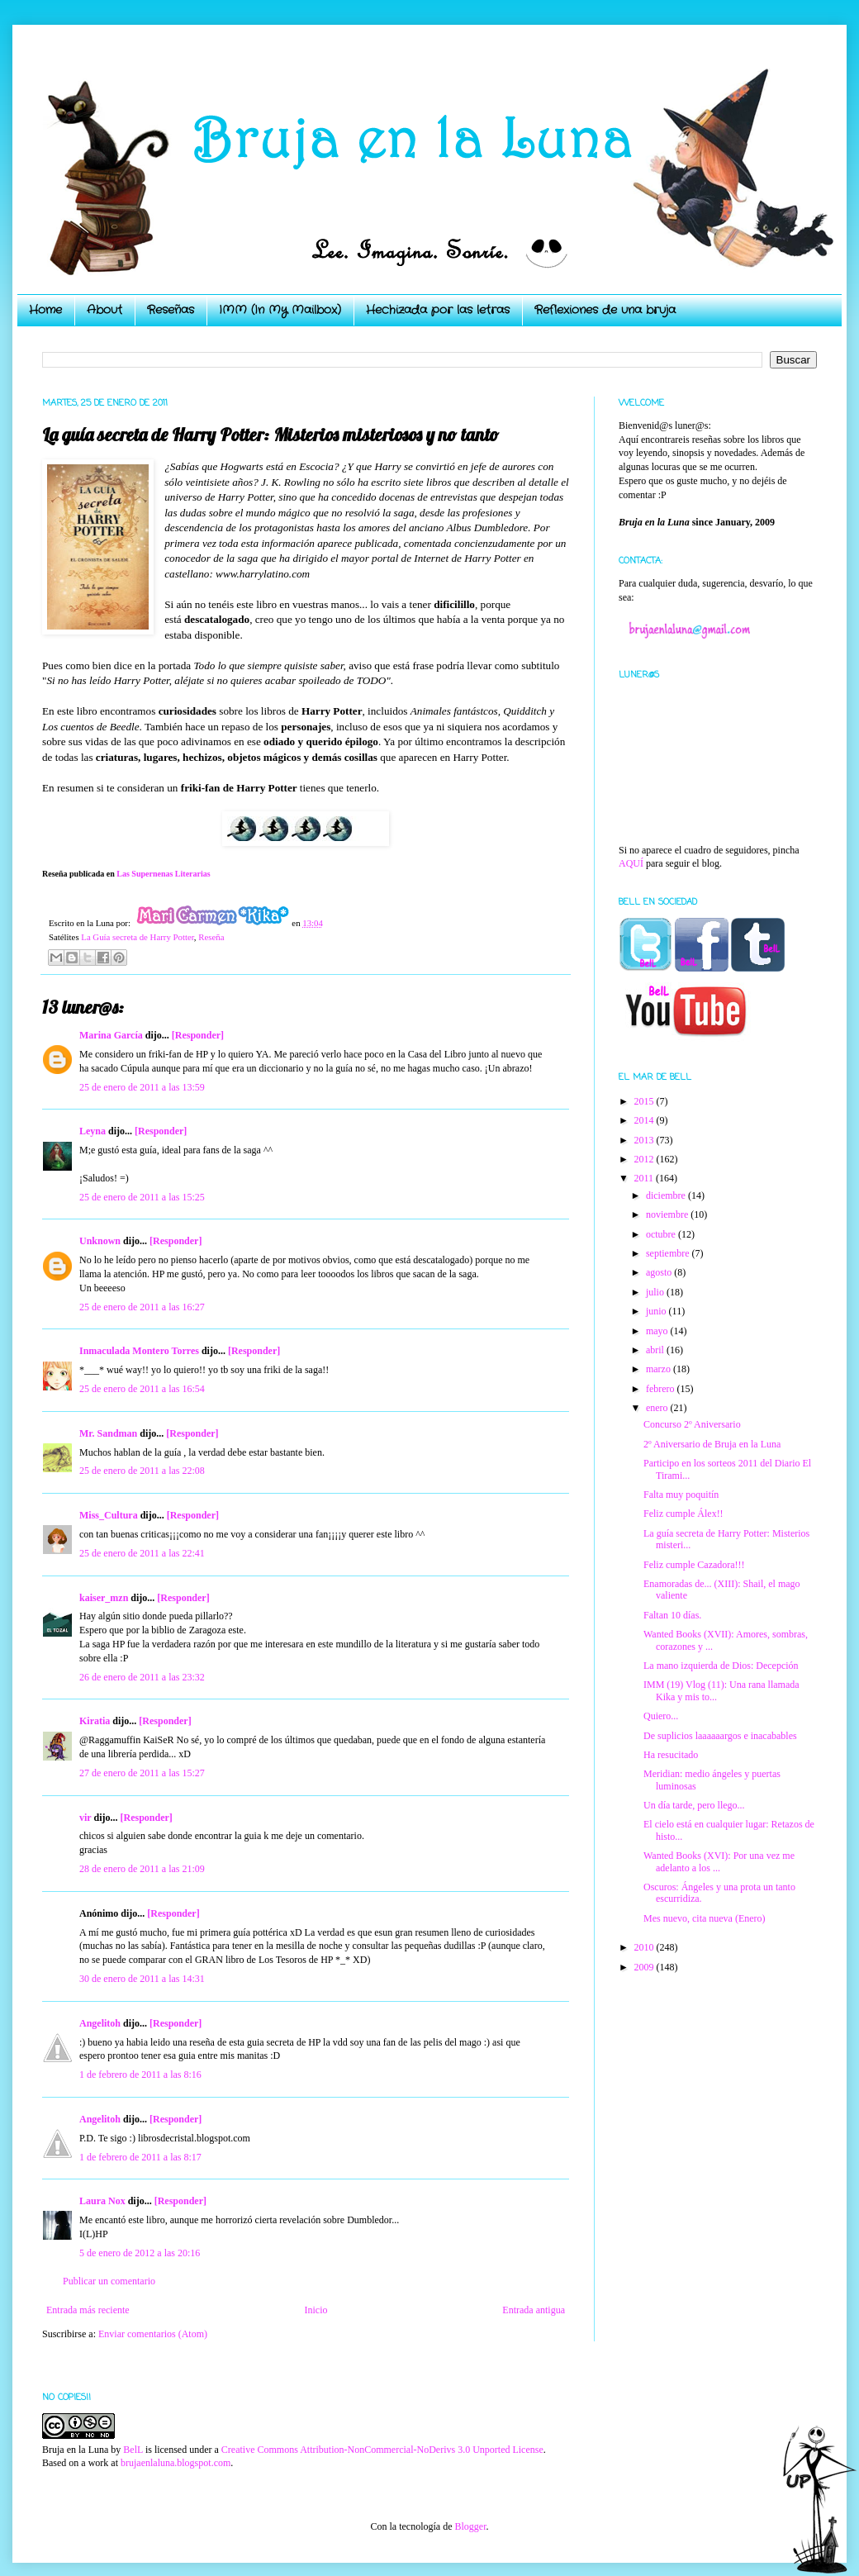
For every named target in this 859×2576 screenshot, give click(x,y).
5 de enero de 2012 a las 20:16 (139, 2253)
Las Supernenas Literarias (163, 873)
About (104, 310)
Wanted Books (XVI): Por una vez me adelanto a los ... (719, 1861)
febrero (661, 1389)
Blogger (470, 2526)
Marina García (111, 1035)
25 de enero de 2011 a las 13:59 (142, 1087)
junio (657, 1311)
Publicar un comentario (109, 2281)
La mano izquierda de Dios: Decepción (721, 1665)
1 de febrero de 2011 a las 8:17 (140, 2157)
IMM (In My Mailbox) (280, 310)
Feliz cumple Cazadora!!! (694, 1565)
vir (85, 1817)
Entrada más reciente (88, 2310)
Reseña (211, 937)
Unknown (100, 1241)
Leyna (92, 1131)
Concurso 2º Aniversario (692, 1424)
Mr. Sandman (108, 1433)
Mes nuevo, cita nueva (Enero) (704, 1918)
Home (45, 310)
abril (656, 1350)
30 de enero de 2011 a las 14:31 (142, 1978)
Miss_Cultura (108, 1515)
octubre (662, 1234)
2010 (645, 1947)
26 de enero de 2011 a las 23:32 (142, 1677)
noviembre (668, 1214)
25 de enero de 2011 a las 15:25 (142, 1197)
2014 (645, 1120)
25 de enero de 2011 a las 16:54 (142, 1389)
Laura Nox (102, 2201)
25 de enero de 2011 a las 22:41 (142, 1553)
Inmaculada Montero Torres (139, 1351)
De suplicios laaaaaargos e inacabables (720, 1736)
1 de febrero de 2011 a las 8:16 (140, 2074)
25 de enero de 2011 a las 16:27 (142, 1307)
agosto (660, 1272)
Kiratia (94, 1721)
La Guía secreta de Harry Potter (137, 937)
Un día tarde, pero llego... (694, 1805)
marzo (659, 1369)
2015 (645, 1101)
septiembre (669, 1253)
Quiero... (660, 1716)
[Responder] (198, 1035)
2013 (645, 1140)
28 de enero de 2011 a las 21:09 (142, 1869)
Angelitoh (100, 2023)
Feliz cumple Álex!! (683, 1513)
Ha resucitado (670, 1755)
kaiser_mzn (103, 1598)
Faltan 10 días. (672, 1615)
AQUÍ (631, 863)
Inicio (315, 2310)
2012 (645, 1159)
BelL (133, 2449)
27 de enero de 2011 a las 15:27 (142, 1773)
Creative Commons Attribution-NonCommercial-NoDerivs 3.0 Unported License (382, 2449)
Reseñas (170, 310)
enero (658, 1408)
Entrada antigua (533, 2310)
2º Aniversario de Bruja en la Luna (712, 1444)
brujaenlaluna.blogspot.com (175, 2463)
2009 (645, 1967)
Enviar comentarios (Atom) (152, 2334)
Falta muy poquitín (681, 1494)
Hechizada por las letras (438, 310)
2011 (645, 1178)
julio (656, 1292)
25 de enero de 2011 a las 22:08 (142, 1470)
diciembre (667, 1195)
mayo (658, 1331)
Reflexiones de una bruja (605, 310)
